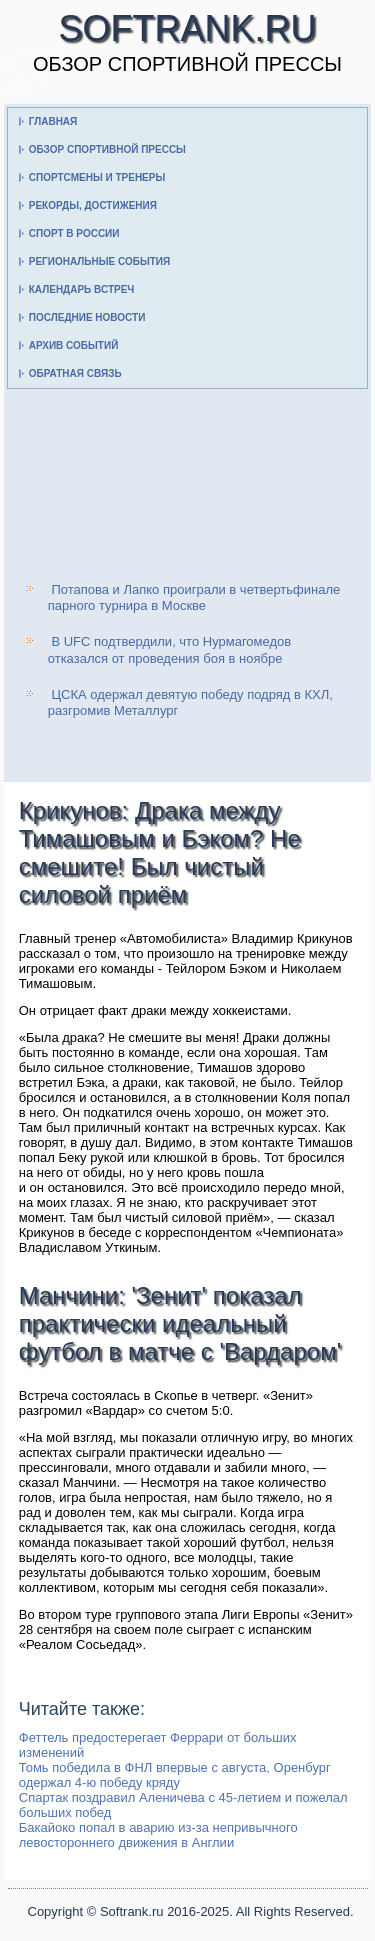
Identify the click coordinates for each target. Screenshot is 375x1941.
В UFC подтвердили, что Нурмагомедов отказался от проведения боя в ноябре (169, 649)
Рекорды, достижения (93, 205)
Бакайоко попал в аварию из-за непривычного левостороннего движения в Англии (158, 1835)
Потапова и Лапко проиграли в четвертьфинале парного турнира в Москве (194, 597)
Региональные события (99, 261)
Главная (53, 121)
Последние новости (87, 317)
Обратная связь (75, 373)
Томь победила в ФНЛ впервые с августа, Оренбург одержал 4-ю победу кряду (175, 1775)
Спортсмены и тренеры (97, 177)
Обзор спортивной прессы (107, 149)
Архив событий (74, 345)
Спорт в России (74, 233)
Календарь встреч (82, 289)
